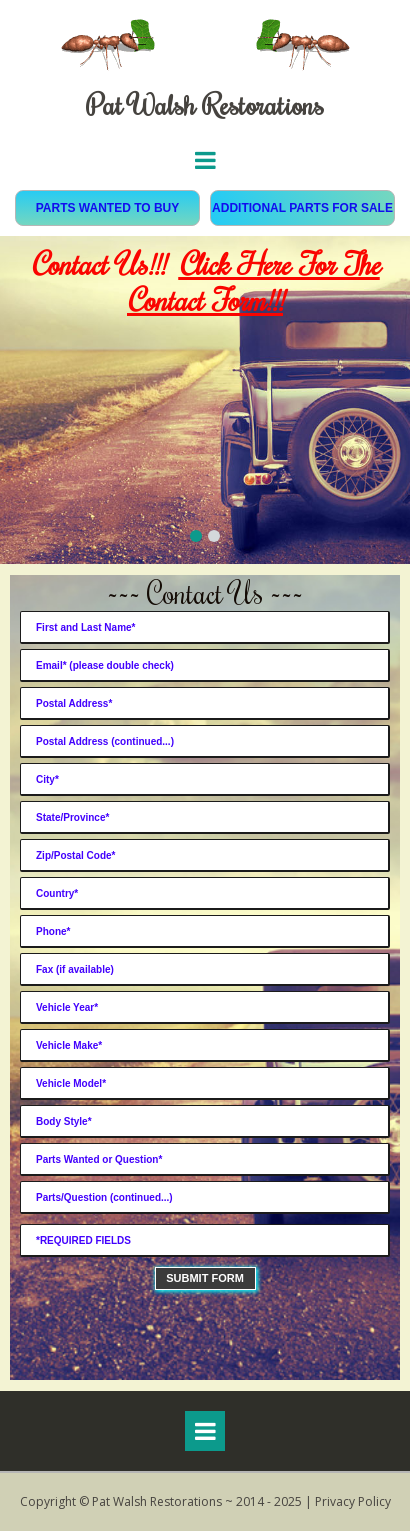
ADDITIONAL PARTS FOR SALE (302, 208)
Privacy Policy (353, 1501)
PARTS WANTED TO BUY (108, 208)
